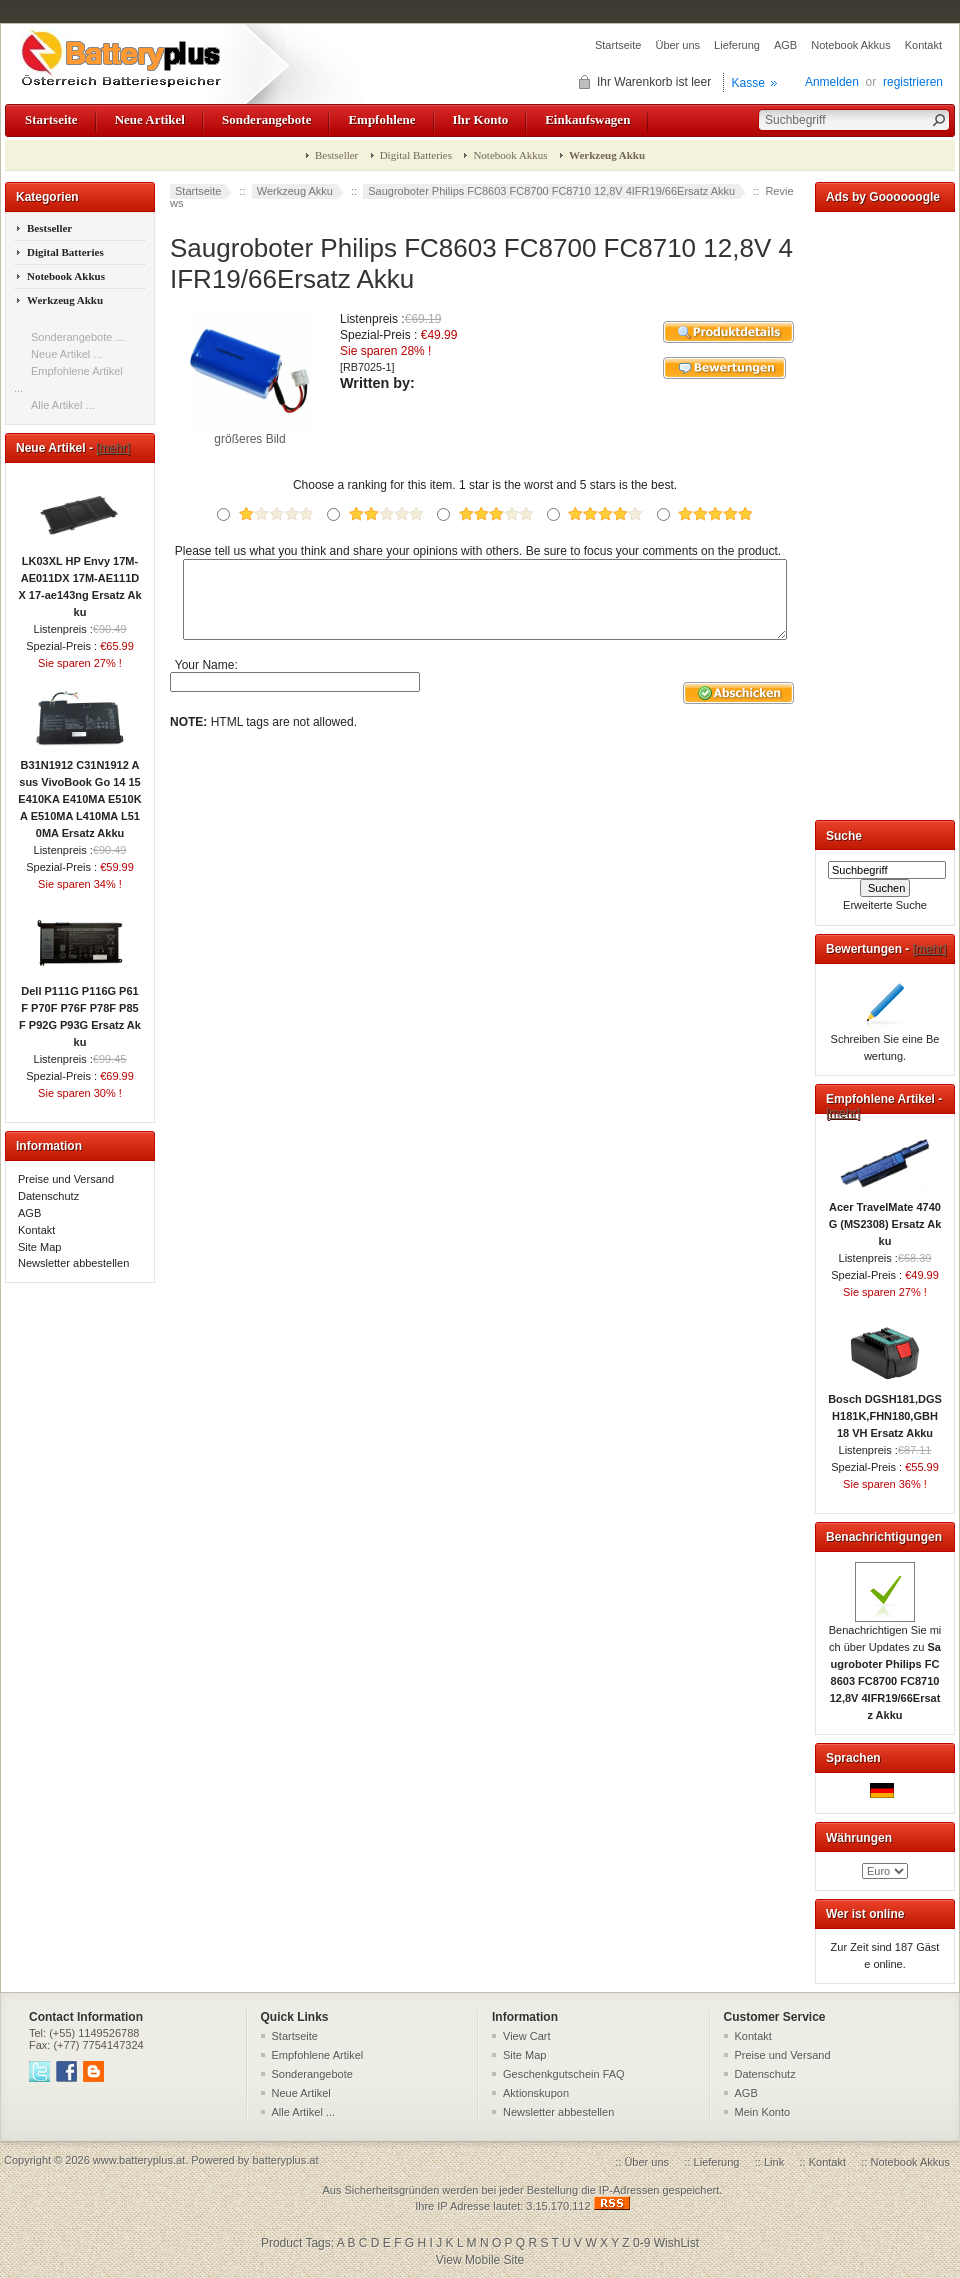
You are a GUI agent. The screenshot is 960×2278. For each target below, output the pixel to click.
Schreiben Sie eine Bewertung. (885, 1041)
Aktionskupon (536, 2093)
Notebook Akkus (851, 45)
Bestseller (336, 155)
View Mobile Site (480, 2260)
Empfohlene (381, 119)
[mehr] (113, 448)
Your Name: (206, 679)
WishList (676, 2243)
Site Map (39, 1247)
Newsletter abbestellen (73, 1263)
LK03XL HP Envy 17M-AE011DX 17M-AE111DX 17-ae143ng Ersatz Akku (79, 580)
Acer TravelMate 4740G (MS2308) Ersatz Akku (885, 1218)
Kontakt (923, 45)
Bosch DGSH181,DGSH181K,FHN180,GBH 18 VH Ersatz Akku (885, 1410)
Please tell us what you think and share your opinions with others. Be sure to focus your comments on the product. (478, 551)
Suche (844, 836)
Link (774, 2162)
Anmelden (832, 82)
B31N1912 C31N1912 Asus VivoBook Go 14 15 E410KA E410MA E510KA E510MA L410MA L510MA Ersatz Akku (79, 793)
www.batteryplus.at (139, 2160)
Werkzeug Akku (295, 191)
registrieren (913, 82)
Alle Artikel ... (63, 405)
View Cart (526, 2036)
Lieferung (737, 45)
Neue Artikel (150, 119)
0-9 (641, 2243)
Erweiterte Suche (885, 905)
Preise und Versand (66, 1179)
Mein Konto (763, 2112)
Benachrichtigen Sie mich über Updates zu (885, 1666)
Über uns (677, 45)
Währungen (859, 1838)
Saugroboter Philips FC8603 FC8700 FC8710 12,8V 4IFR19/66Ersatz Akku (551, 191)
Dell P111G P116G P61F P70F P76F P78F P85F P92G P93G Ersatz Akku (80, 1010)
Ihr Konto (481, 119)
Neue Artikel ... (67, 354)
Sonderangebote (266, 119)
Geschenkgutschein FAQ (564, 2074)
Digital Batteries (416, 155)
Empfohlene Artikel (318, 2055)
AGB (785, 45)
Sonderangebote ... (78, 337)
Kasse (748, 83)
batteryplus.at (285, 2160)
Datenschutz (48, 1196)
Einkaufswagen (587, 119)
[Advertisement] (885, 512)
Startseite (618, 45)
